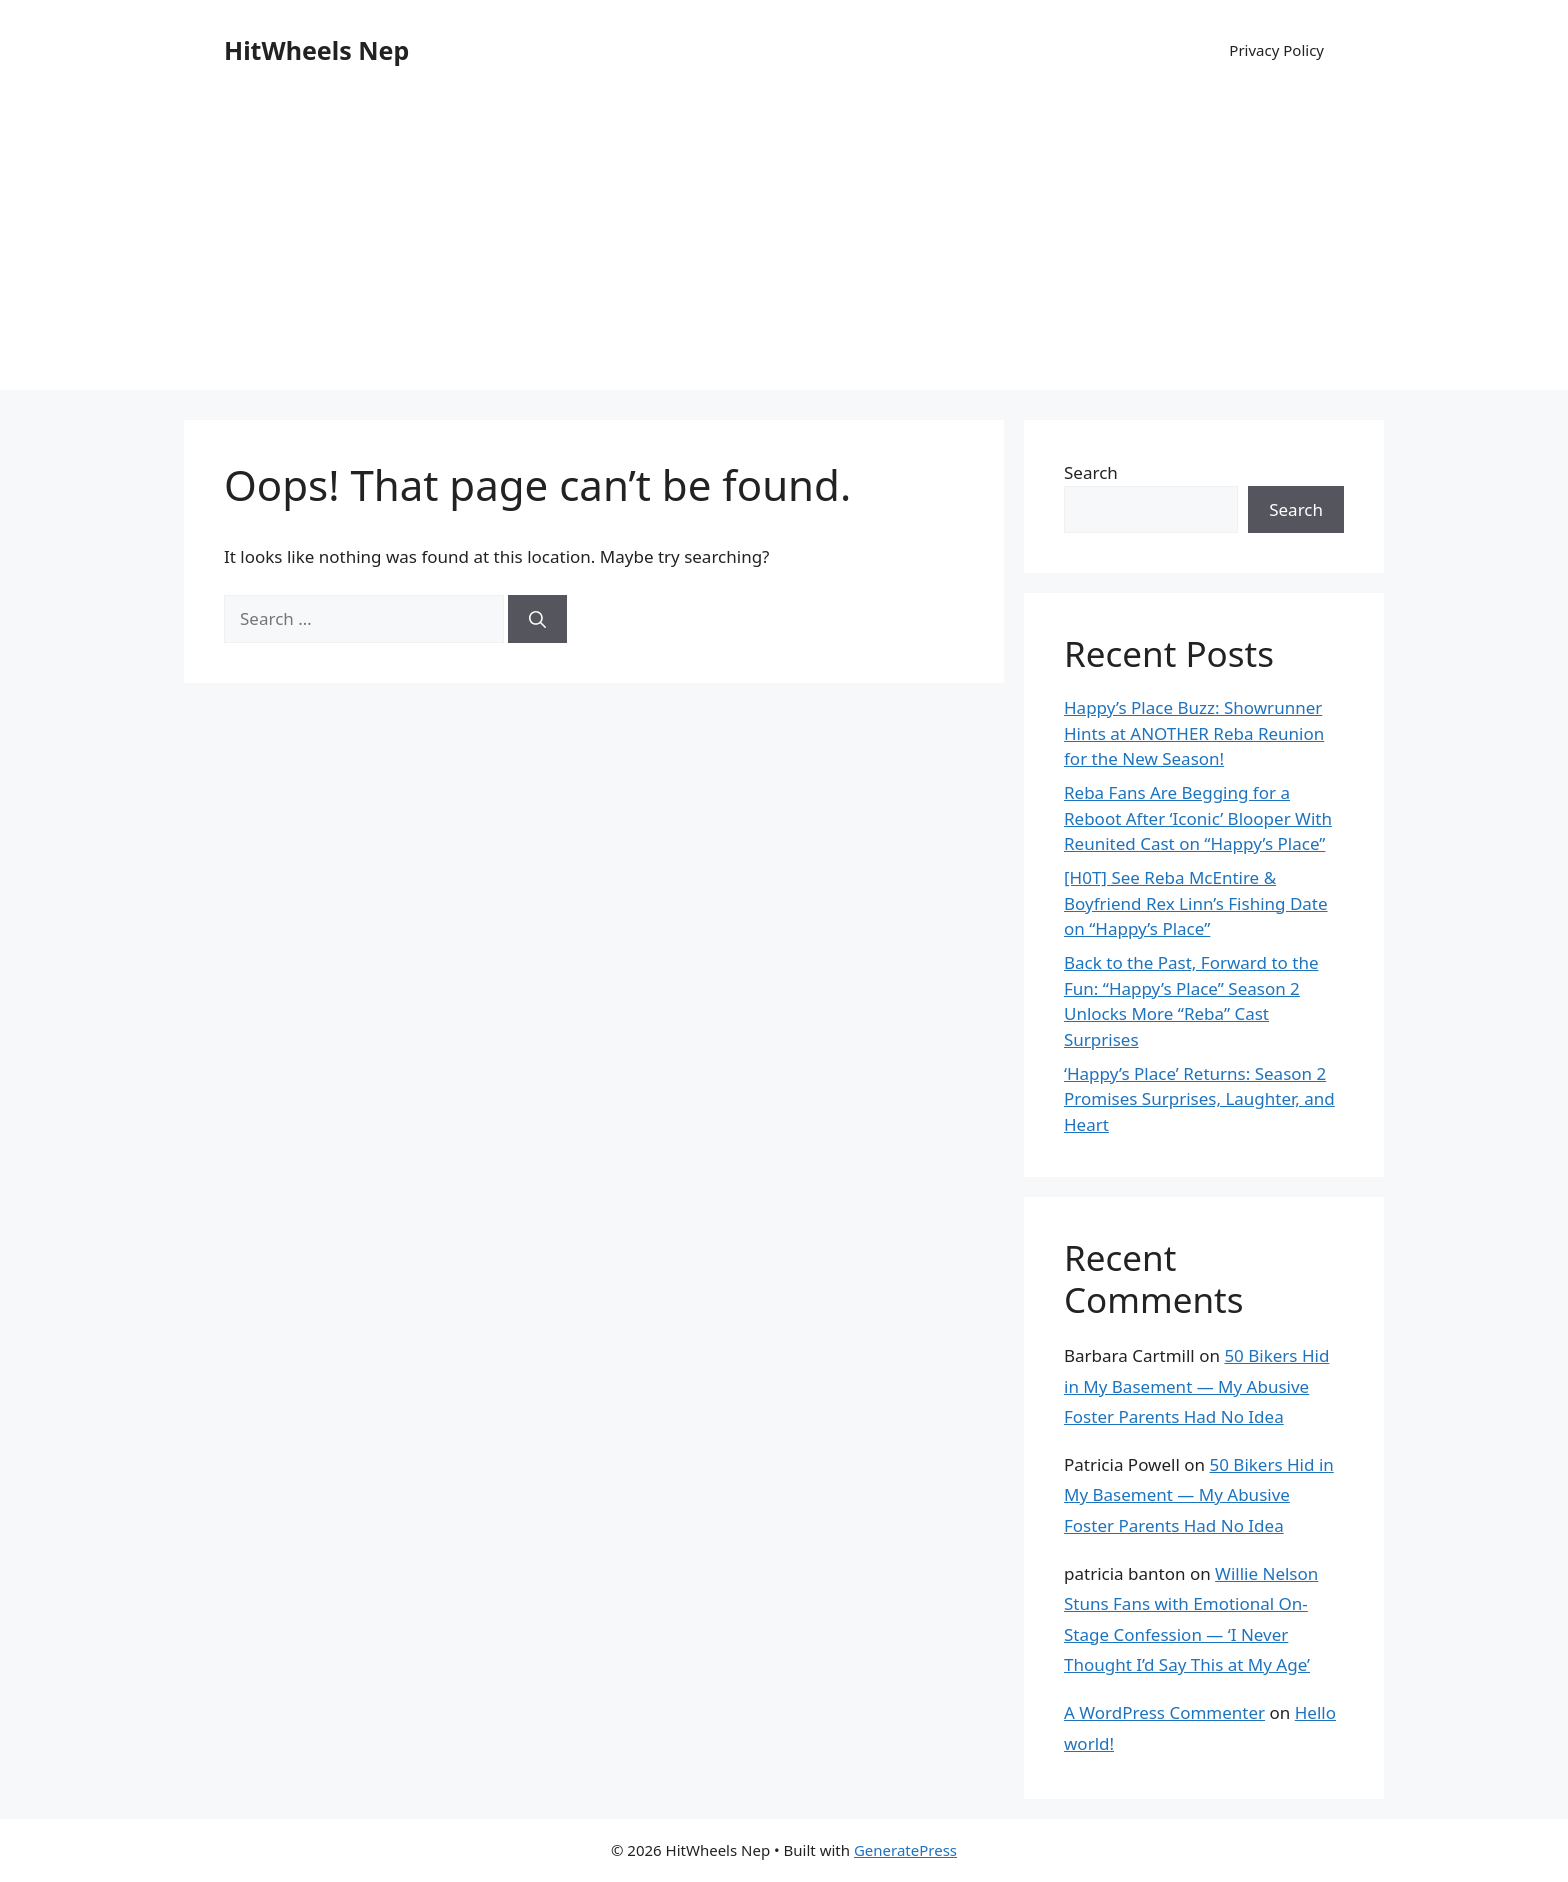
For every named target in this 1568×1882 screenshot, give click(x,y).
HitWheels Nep (316, 50)
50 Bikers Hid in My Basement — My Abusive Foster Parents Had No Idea (1196, 1386)
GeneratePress (905, 1850)
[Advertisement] (784, 250)
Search (1091, 472)
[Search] (537, 619)
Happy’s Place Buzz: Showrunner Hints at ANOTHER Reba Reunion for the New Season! (1194, 733)
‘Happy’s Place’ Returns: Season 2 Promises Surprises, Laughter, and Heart (1199, 1099)
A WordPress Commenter (1164, 1712)
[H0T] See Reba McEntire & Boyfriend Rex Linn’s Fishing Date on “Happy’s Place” (1196, 903)
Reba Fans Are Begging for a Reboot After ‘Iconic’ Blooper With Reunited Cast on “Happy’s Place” (1198, 818)
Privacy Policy (1276, 50)
